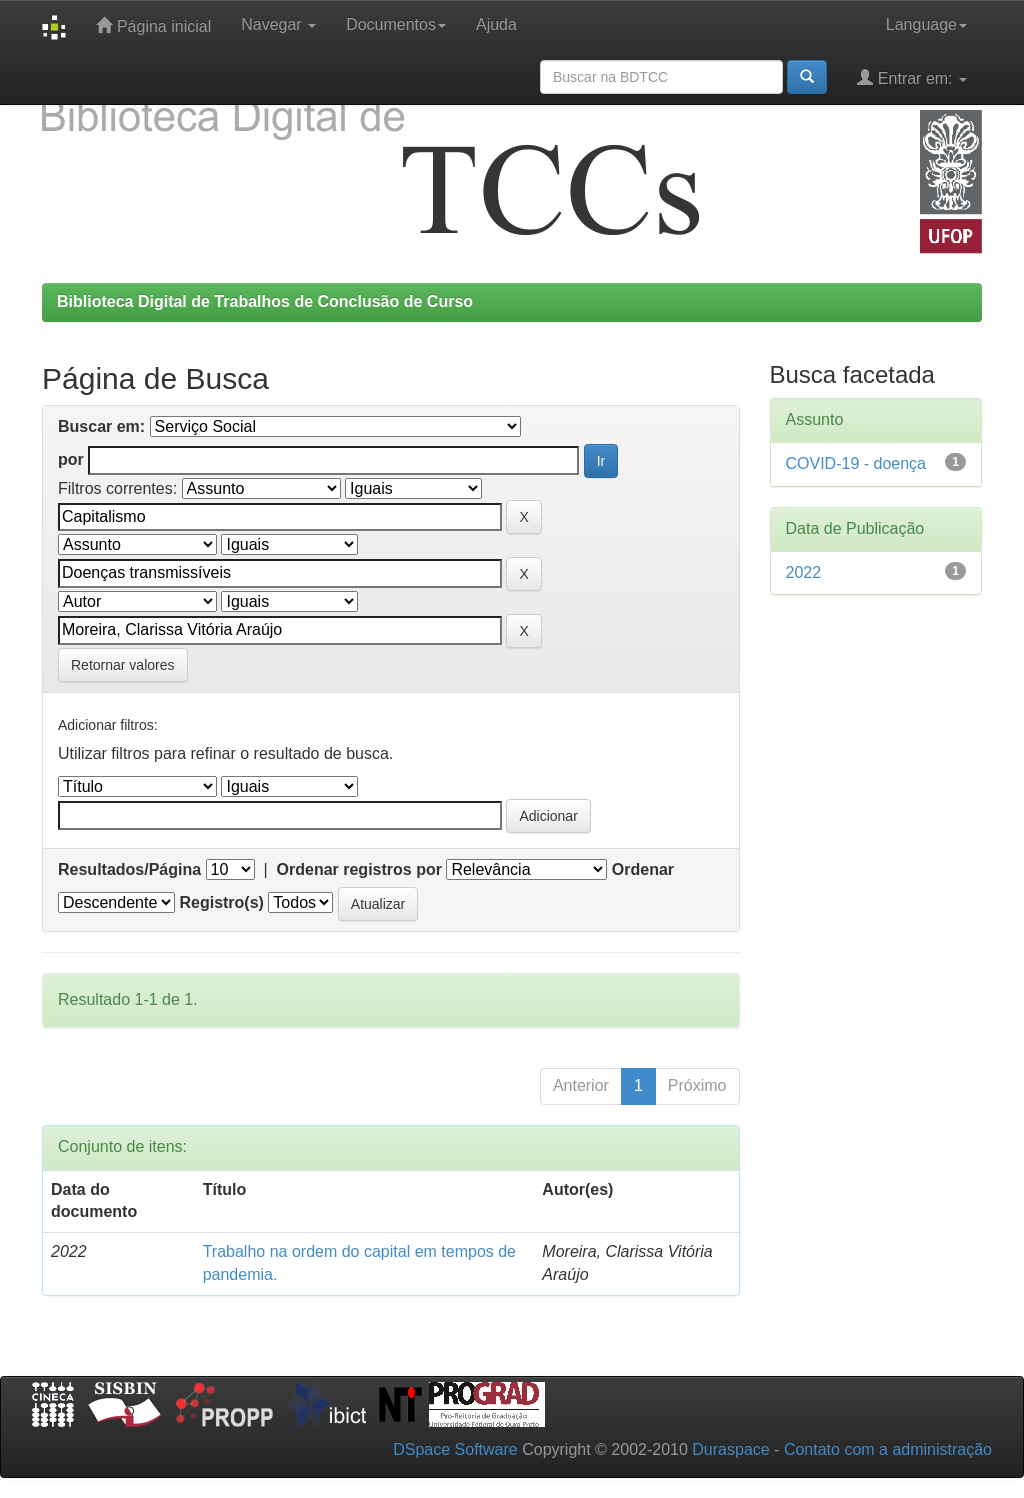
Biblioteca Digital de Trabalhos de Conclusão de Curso (265, 301)
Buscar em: (101, 426)
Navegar (278, 24)
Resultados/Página (129, 869)
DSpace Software (455, 1449)
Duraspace (730, 1449)
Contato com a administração (888, 1449)
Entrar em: (912, 77)
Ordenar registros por (359, 869)
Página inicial (153, 25)
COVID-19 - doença (856, 463)
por (71, 459)
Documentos (396, 24)
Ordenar (643, 869)
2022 (804, 572)
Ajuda (496, 24)
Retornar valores (123, 665)
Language (926, 24)
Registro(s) (221, 902)
